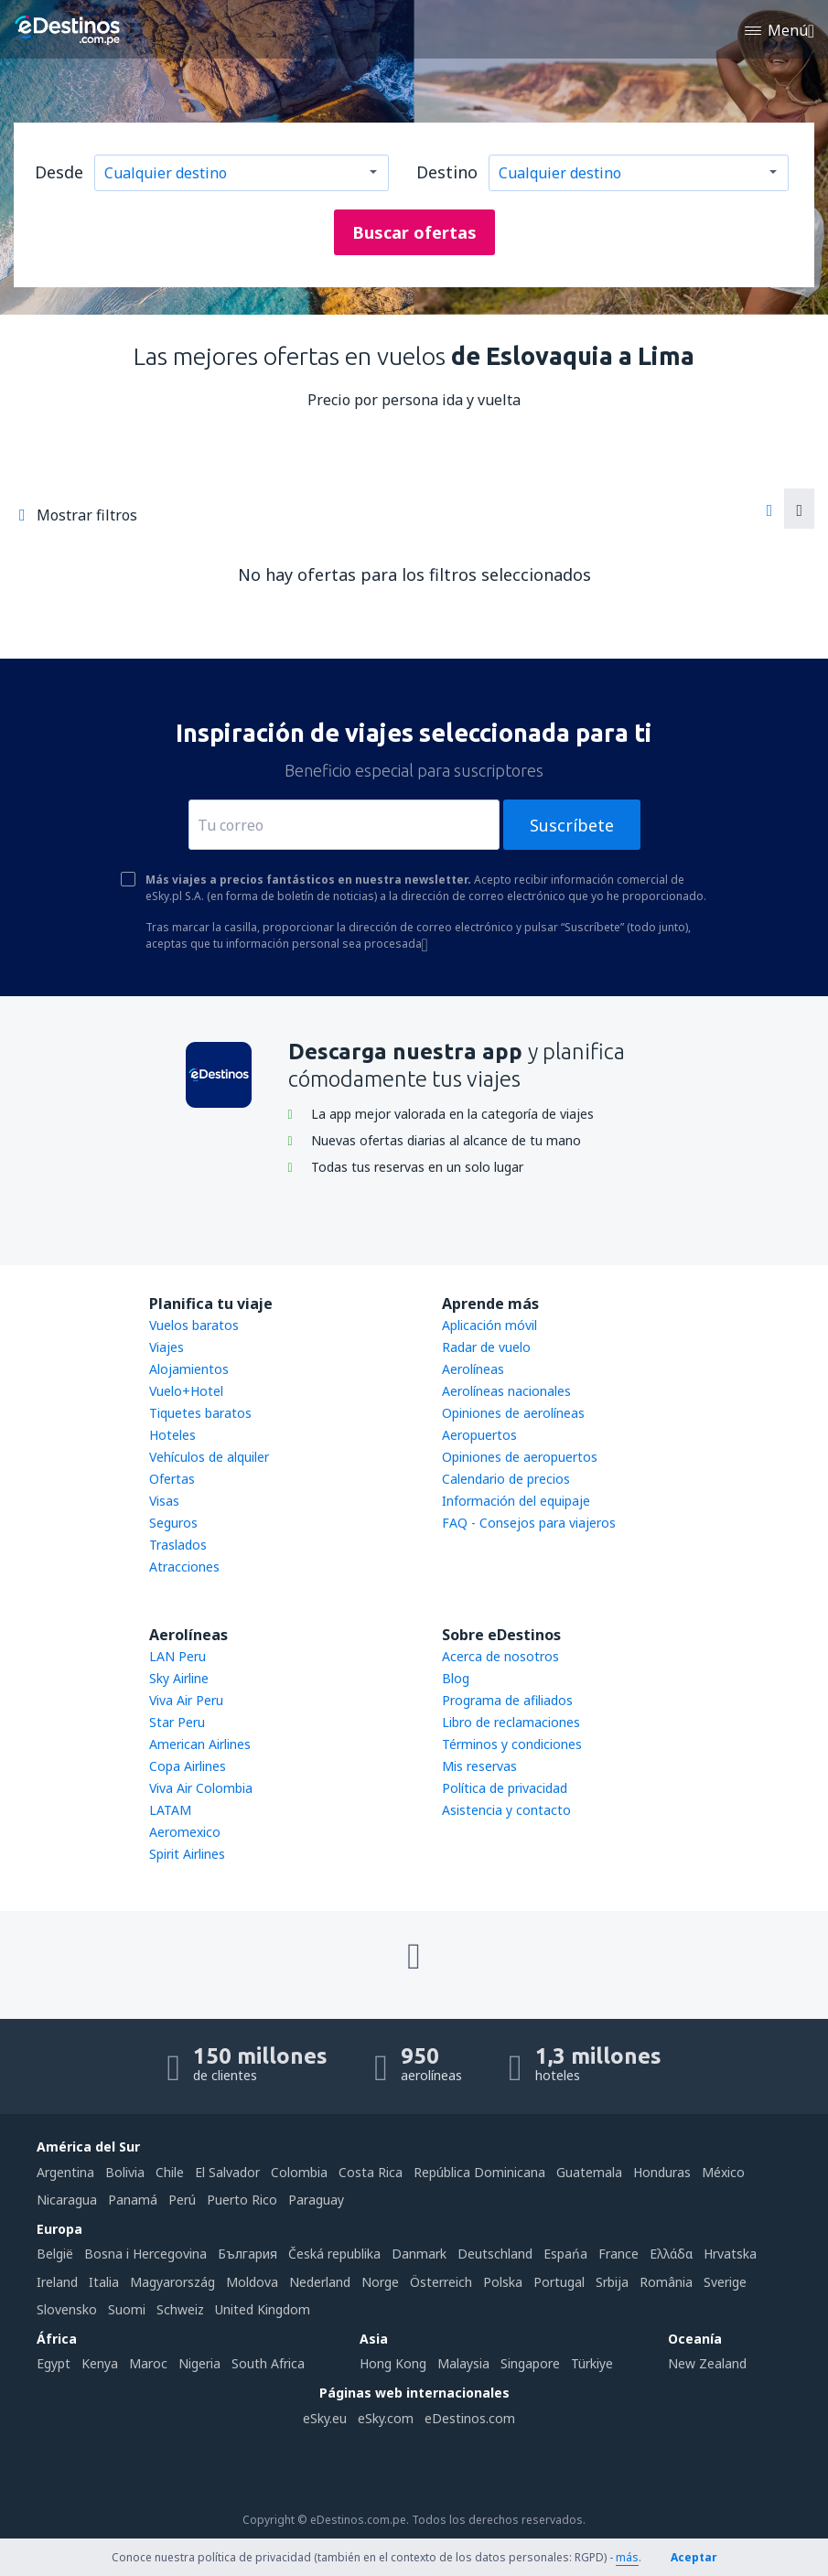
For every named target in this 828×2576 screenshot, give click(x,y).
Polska (502, 2282)
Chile (170, 2172)
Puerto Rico (242, 2199)
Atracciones (184, 1566)
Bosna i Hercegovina (145, 2253)
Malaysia (463, 2363)
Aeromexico (184, 1832)
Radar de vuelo (486, 1347)
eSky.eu (325, 2418)
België (55, 2253)
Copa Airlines (187, 1766)
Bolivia (125, 2172)
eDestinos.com (470, 2418)
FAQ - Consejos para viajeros (529, 1522)
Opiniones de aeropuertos (519, 1456)
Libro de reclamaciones (511, 1722)
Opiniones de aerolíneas (513, 1413)
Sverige (725, 2282)
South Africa (268, 2363)
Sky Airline (179, 1678)
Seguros (173, 1522)
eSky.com (386, 2418)
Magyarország (172, 2282)
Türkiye (592, 2363)
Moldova (252, 2282)
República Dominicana (479, 2172)
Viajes (166, 1347)
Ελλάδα (671, 2253)
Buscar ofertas (414, 232)
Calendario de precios (506, 1478)
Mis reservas (479, 1766)
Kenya (99, 2363)
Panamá (132, 2199)
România (666, 2282)
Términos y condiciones (512, 1744)
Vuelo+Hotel (186, 1391)
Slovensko (67, 2309)
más (627, 2557)
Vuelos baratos (194, 1325)
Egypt (53, 2363)
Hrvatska (730, 2253)
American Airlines (200, 1744)
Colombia (299, 2172)
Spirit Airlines (187, 1853)
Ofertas (172, 1478)
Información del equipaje (516, 1500)
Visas (164, 1500)
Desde (59, 172)
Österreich (441, 2282)
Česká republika (334, 2253)
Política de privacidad (504, 1788)
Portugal (559, 2282)
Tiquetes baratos (200, 1413)
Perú (182, 2199)
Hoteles (172, 1435)
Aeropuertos (479, 1435)
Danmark (419, 2253)
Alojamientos (189, 1369)
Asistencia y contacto (506, 1810)
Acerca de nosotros (500, 1656)
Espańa (565, 2253)
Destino (447, 172)
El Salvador (227, 2172)
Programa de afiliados (507, 1700)
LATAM (170, 1810)
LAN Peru (177, 1656)
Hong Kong (393, 2363)
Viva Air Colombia (201, 1788)
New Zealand (707, 2363)
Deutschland (494, 2253)
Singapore (530, 2363)
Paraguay (316, 2199)
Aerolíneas (473, 1369)
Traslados (178, 1544)
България (247, 2253)
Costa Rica (371, 2172)
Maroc (148, 2363)
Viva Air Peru (186, 1700)
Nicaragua (67, 2199)
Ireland (57, 2282)
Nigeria (199, 2363)
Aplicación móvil (489, 1325)
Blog (455, 1678)
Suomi (126, 2309)
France (618, 2253)
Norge (380, 2282)
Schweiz (180, 2309)
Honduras (662, 2172)
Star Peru (177, 1722)
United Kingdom (262, 2309)
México (723, 2172)
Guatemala (589, 2172)
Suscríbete (572, 825)
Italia (104, 2282)
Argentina (65, 2172)
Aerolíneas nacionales (506, 1391)
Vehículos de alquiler (209, 1456)
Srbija (612, 2282)
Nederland (319, 2282)
